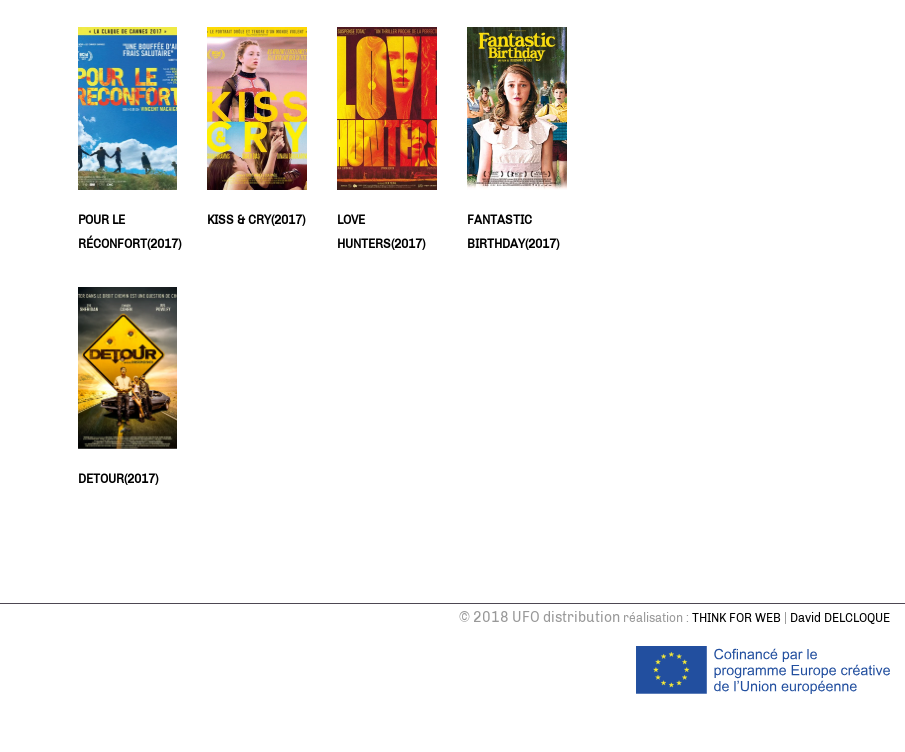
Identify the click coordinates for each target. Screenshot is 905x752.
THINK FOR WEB (736, 618)
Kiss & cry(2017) (256, 220)
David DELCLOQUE (840, 618)
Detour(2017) (118, 479)
